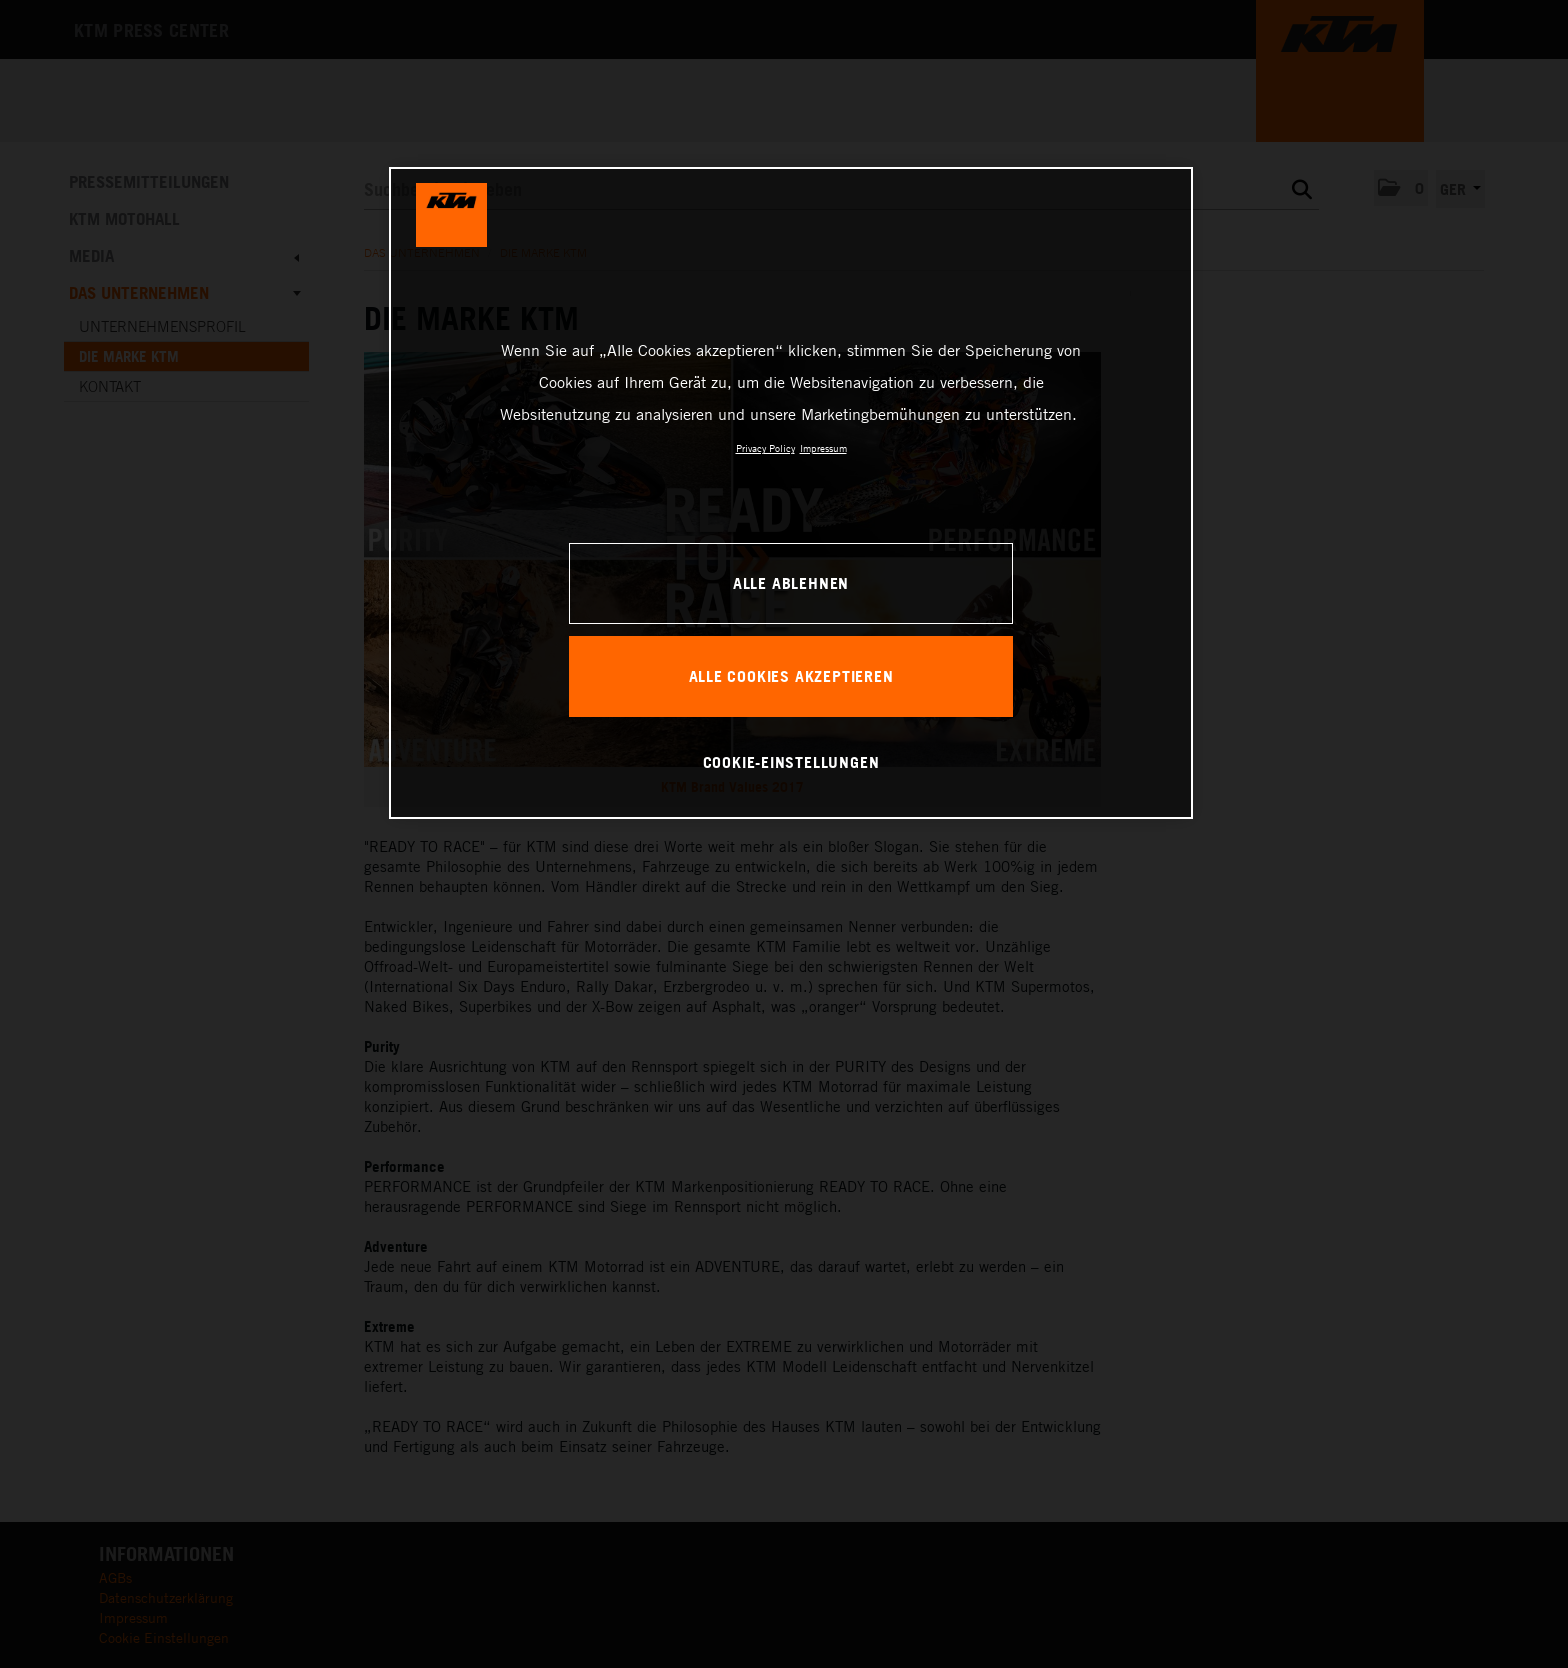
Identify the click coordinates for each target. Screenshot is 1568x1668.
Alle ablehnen (791, 583)
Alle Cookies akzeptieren (791, 676)
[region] (791, 493)
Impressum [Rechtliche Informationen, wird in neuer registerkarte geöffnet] (823, 448)
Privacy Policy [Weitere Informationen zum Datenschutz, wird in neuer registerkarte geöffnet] (765, 448)
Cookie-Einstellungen (791, 762)
